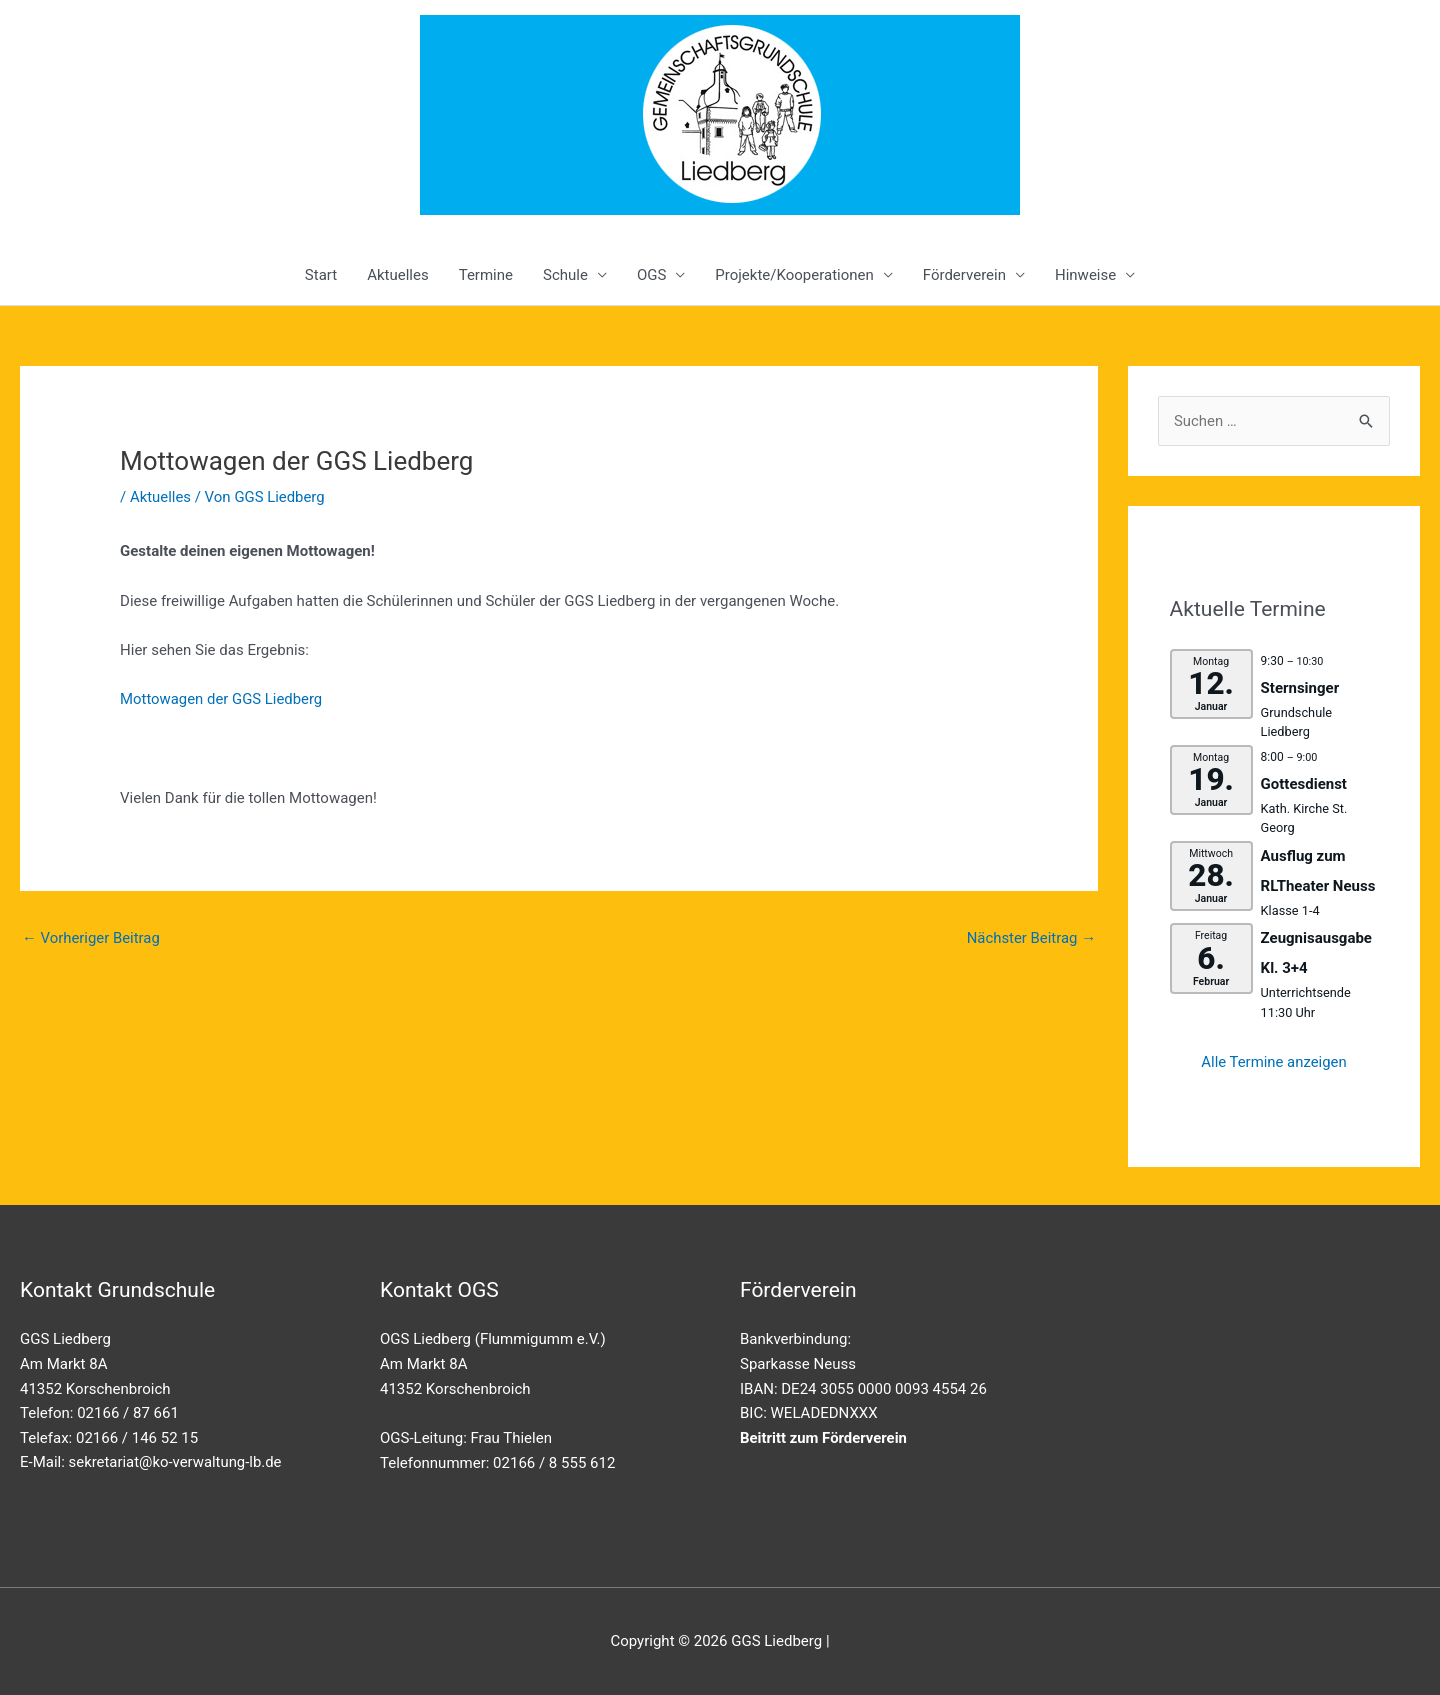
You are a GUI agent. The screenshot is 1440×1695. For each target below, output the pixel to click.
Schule (565, 275)
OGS (651, 275)
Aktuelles (398, 275)
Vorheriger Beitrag (91, 938)
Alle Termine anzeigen (1274, 1062)
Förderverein (964, 275)
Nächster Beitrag (1031, 938)
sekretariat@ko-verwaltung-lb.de (176, 1462)
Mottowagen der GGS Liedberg (222, 699)
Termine (486, 275)
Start (321, 275)
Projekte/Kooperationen (794, 275)
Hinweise (1085, 275)
